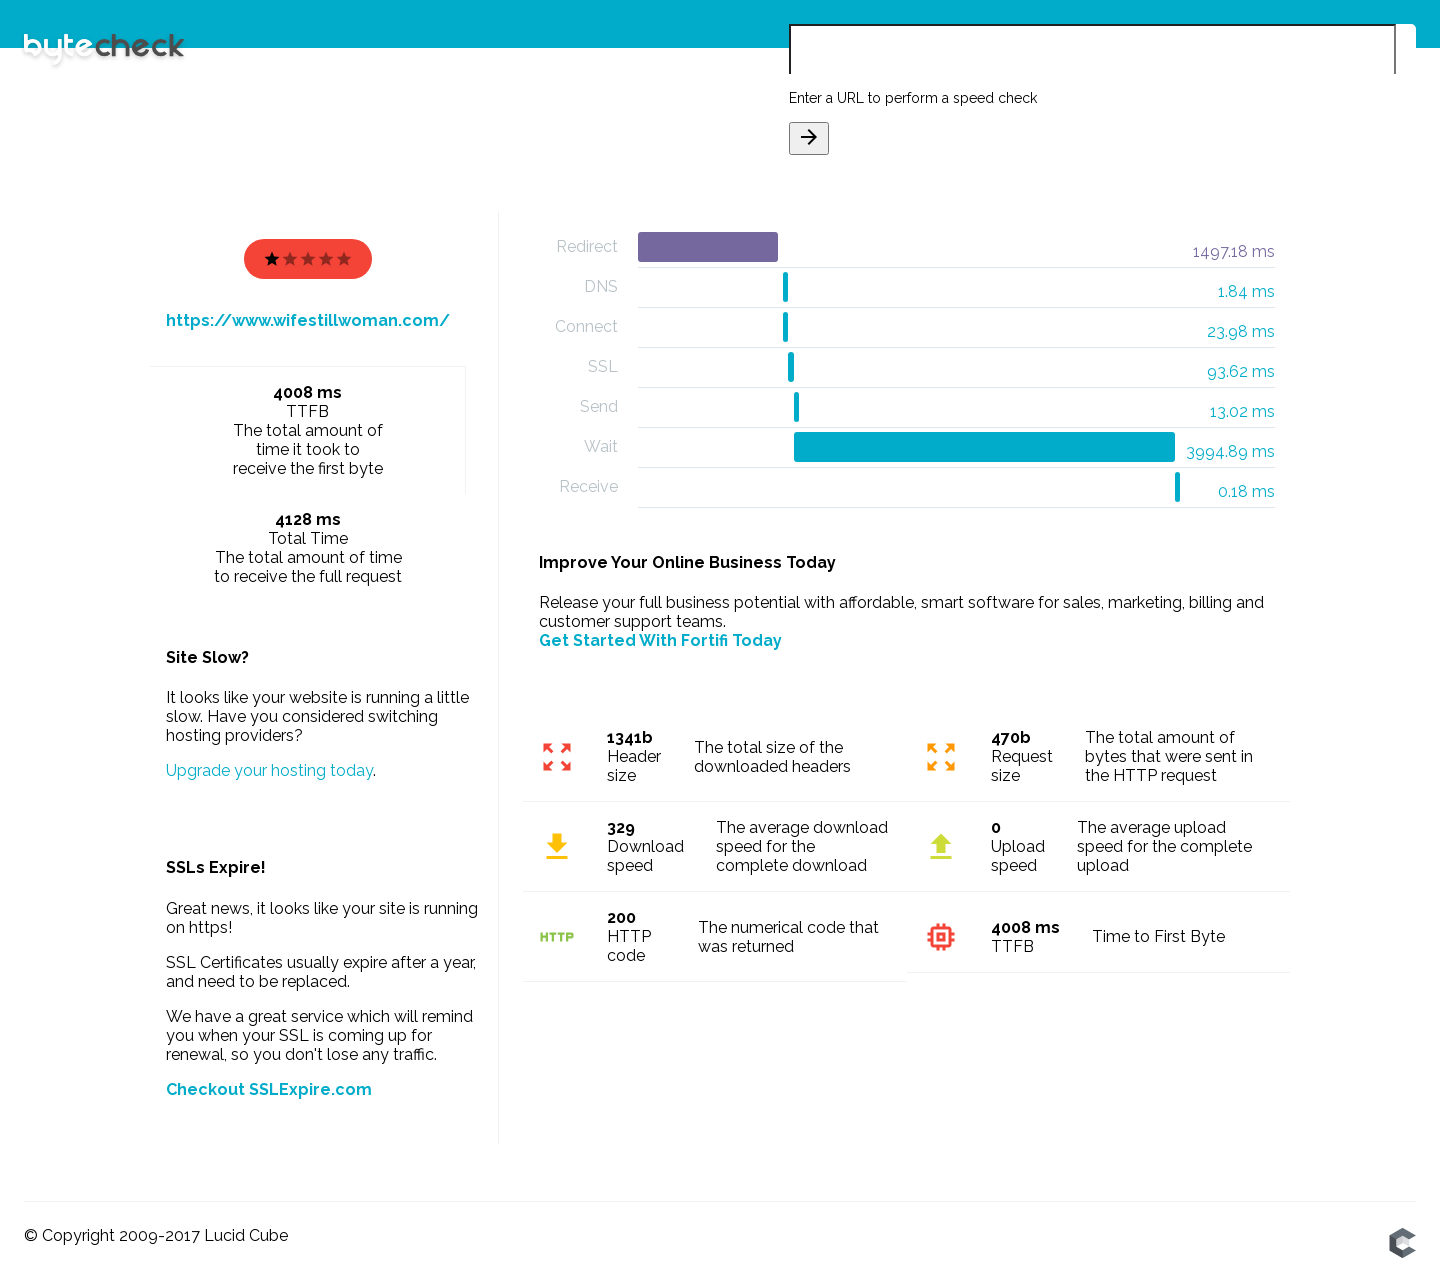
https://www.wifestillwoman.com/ (308, 320)
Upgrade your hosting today (269, 770)
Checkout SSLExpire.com (269, 1089)
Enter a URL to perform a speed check (913, 98)
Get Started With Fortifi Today (660, 640)
